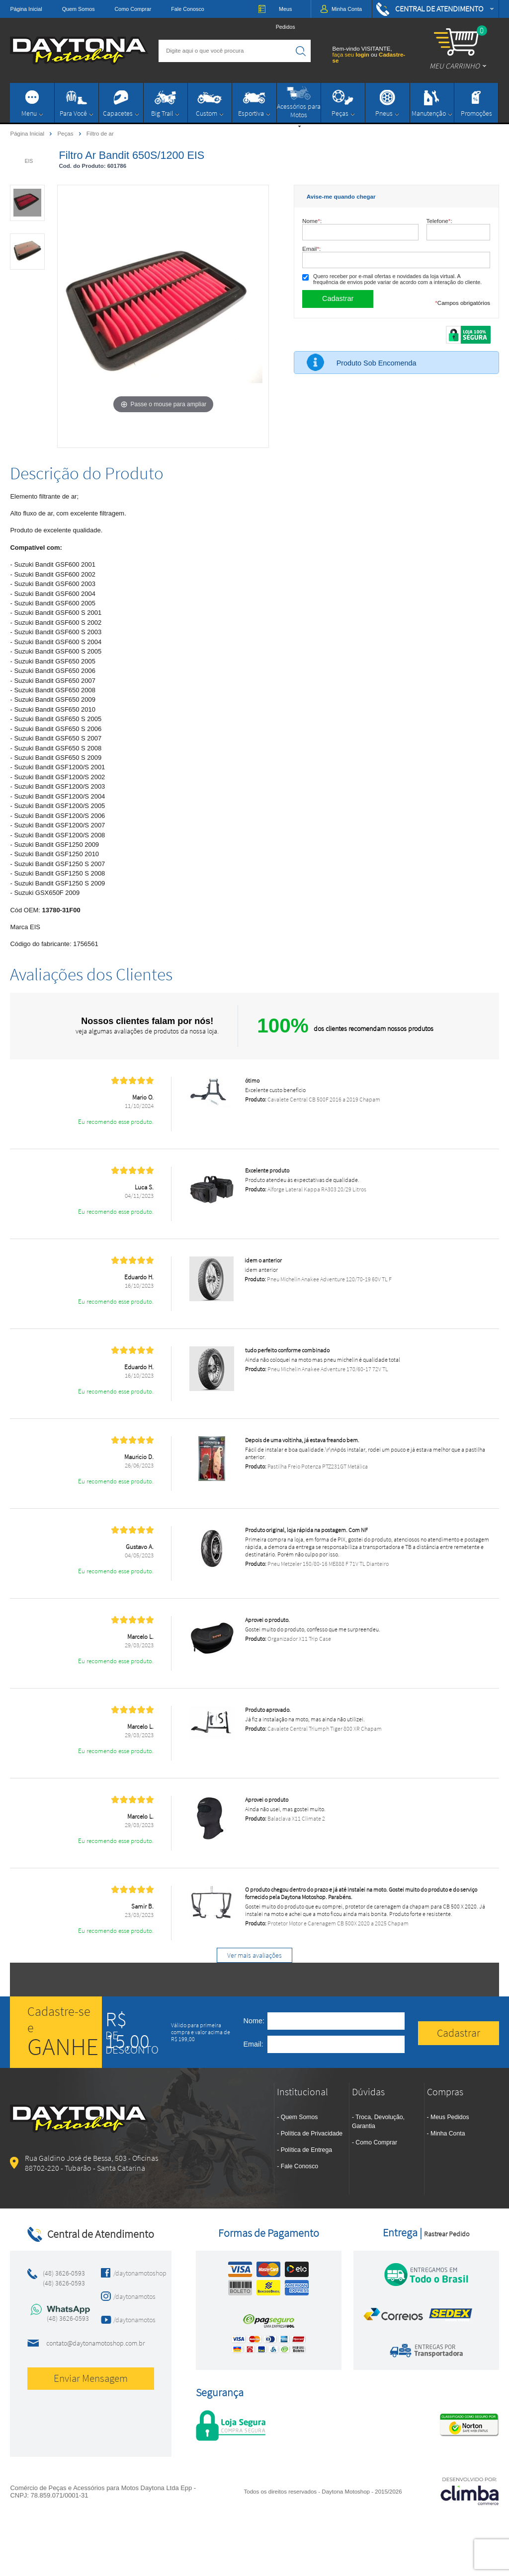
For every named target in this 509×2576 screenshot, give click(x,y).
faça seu (352, 55)
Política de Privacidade (311, 2133)
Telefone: (439, 221)
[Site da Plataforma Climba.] (469, 2490)
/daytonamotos (131, 2296)
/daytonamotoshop (131, 2273)
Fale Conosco (187, 9)
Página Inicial (26, 9)
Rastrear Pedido (446, 2233)
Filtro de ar (100, 134)
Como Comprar (133, 9)
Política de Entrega (306, 2149)
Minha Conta (447, 2133)
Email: (311, 248)
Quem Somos (78, 9)
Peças (66, 133)
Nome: (312, 221)
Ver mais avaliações (254, 1955)
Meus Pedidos (449, 2117)
